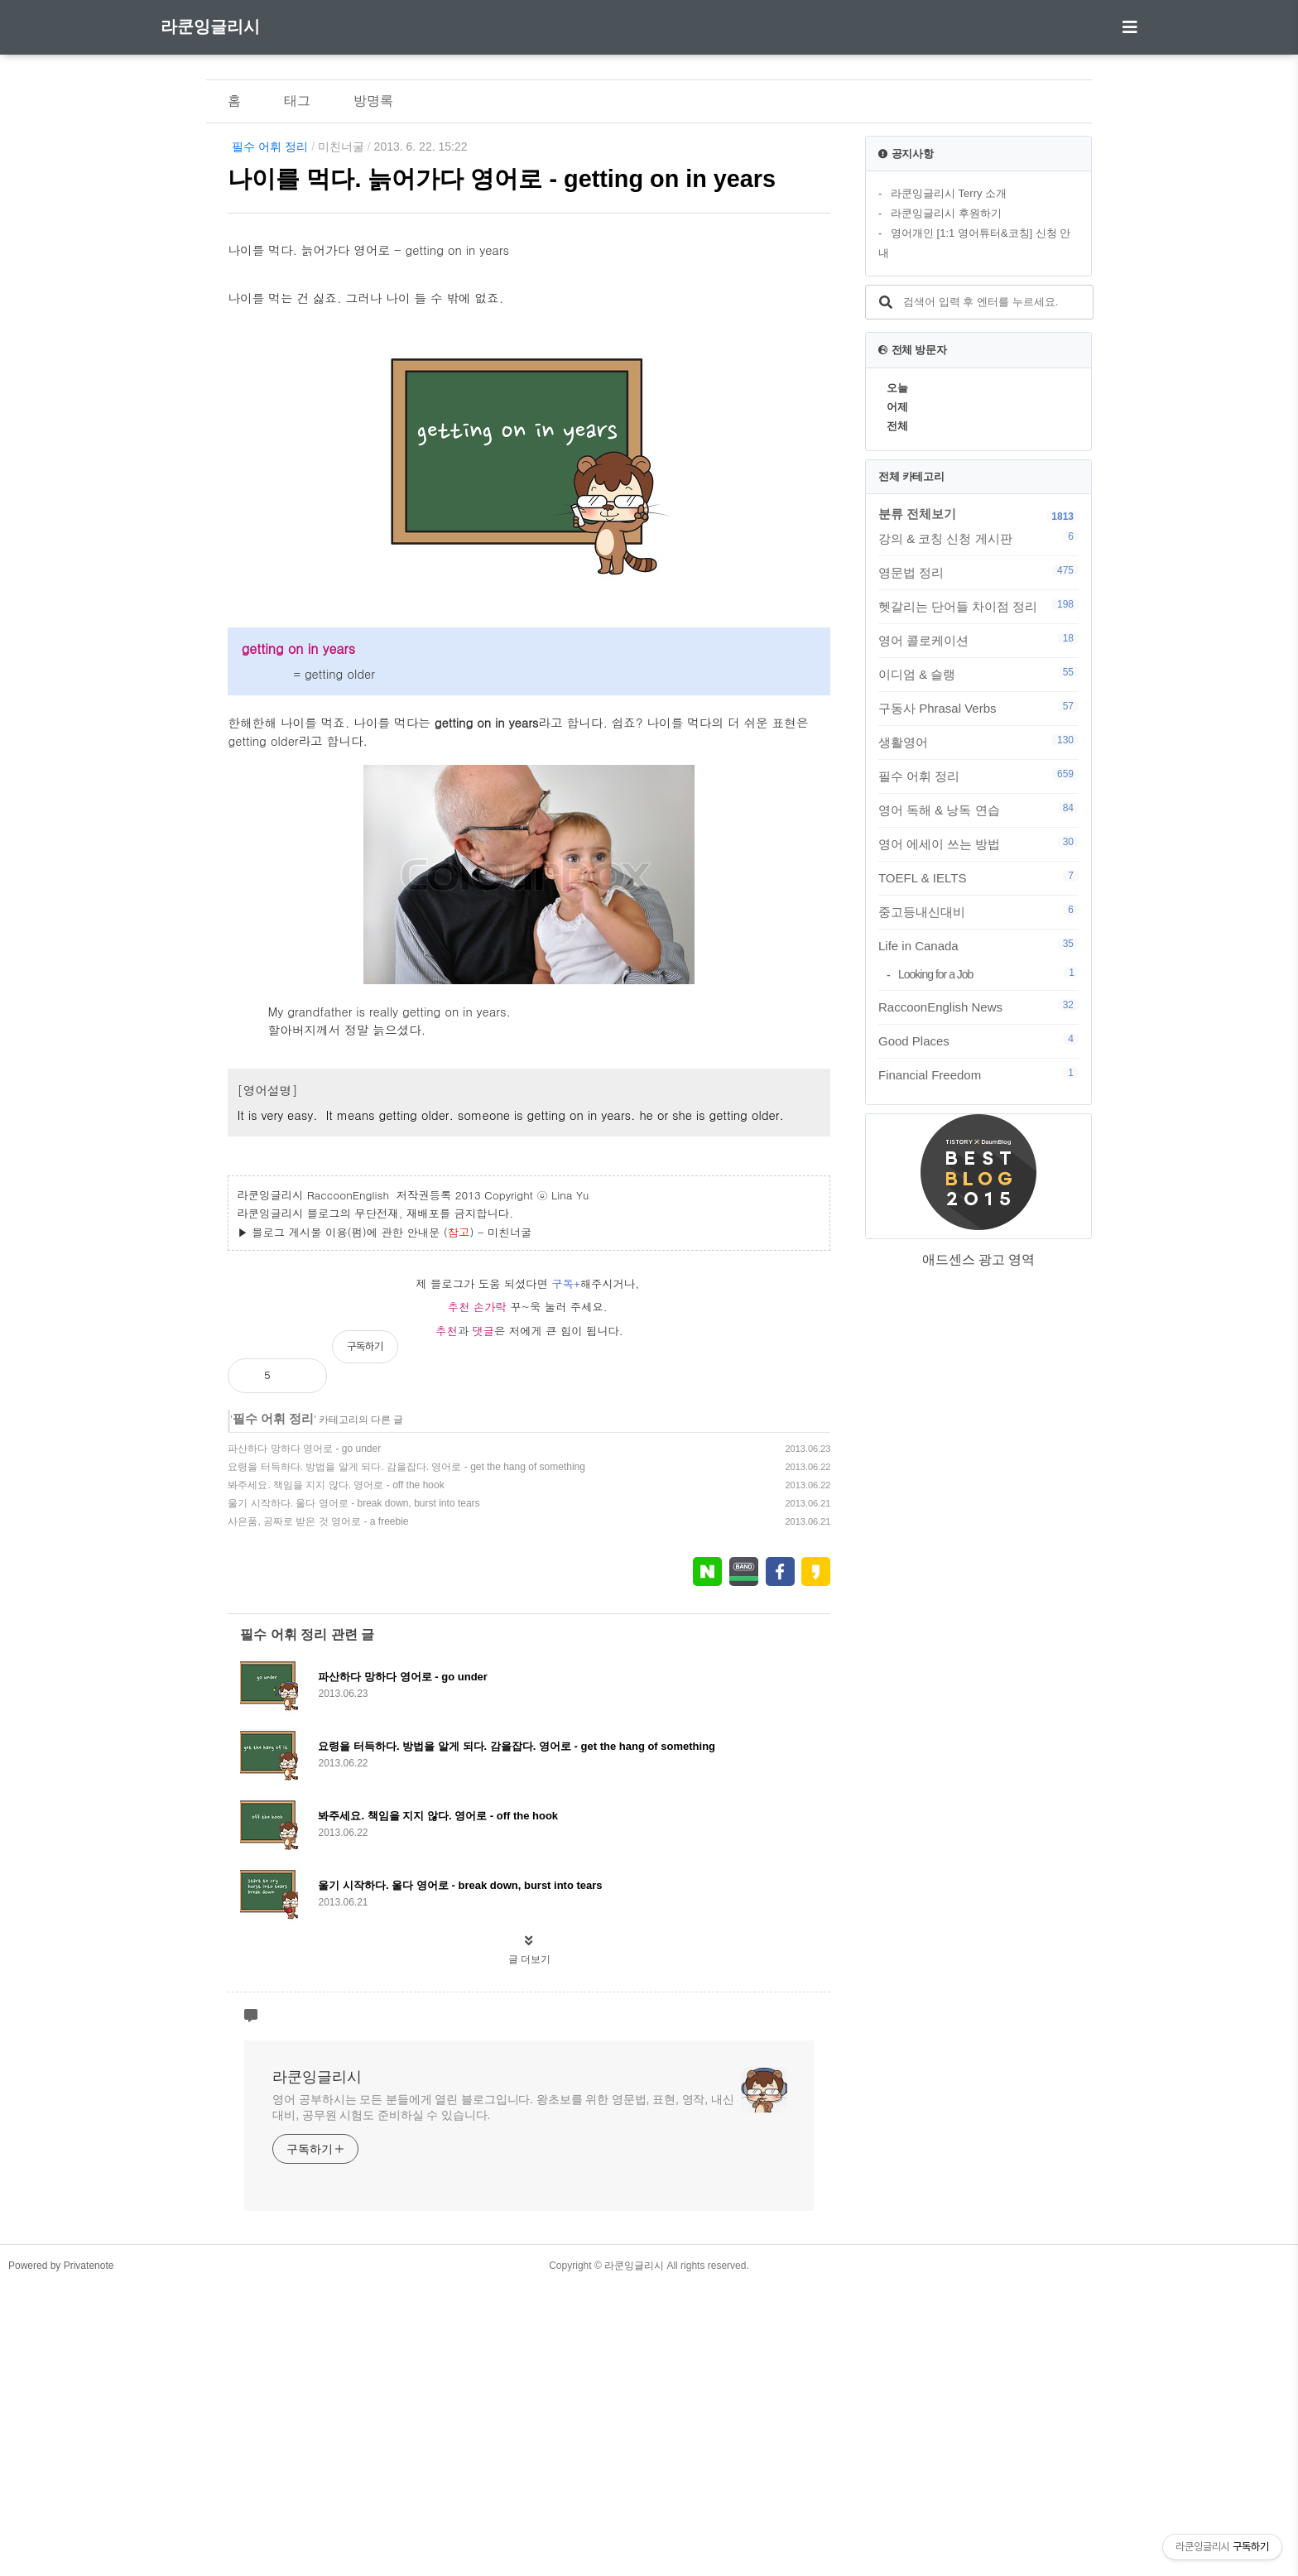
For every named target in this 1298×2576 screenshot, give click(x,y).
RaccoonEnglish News (978, 1006)
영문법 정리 (978, 572)
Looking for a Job (988, 974)
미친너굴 (341, 146)
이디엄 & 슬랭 (978, 673)
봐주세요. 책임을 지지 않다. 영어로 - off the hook (336, 1775)
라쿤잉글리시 (210, 26)
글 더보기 (529, 2249)
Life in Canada (978, 945)
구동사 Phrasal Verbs (978, 707)
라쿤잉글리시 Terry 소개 (949, 193)
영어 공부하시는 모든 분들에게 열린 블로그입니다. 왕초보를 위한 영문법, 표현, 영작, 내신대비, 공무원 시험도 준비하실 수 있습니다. (502, 2396)
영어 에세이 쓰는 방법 (978, 843)
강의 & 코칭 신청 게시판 (978, 538)
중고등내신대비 (978, 911)
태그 (297, 101)
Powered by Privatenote (60, 2555)
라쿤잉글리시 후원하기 (946, 213)
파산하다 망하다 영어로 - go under (304, 1738)
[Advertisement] (529, 371)
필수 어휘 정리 (270, 146)
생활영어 (978, 741)
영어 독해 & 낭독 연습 (978, 809)
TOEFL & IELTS (978, 877)
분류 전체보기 (917, 514)
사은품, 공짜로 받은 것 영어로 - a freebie (318, 1811)
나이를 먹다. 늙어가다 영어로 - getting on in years (502, 179)
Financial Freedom (978, 1074)
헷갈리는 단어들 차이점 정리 (978, 605)
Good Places (978, 1040)
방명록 (373, 101)
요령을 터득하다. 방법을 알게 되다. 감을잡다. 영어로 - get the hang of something (406, 1756)
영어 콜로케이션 (978, 639)
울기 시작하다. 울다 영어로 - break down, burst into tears (353, 1793)
